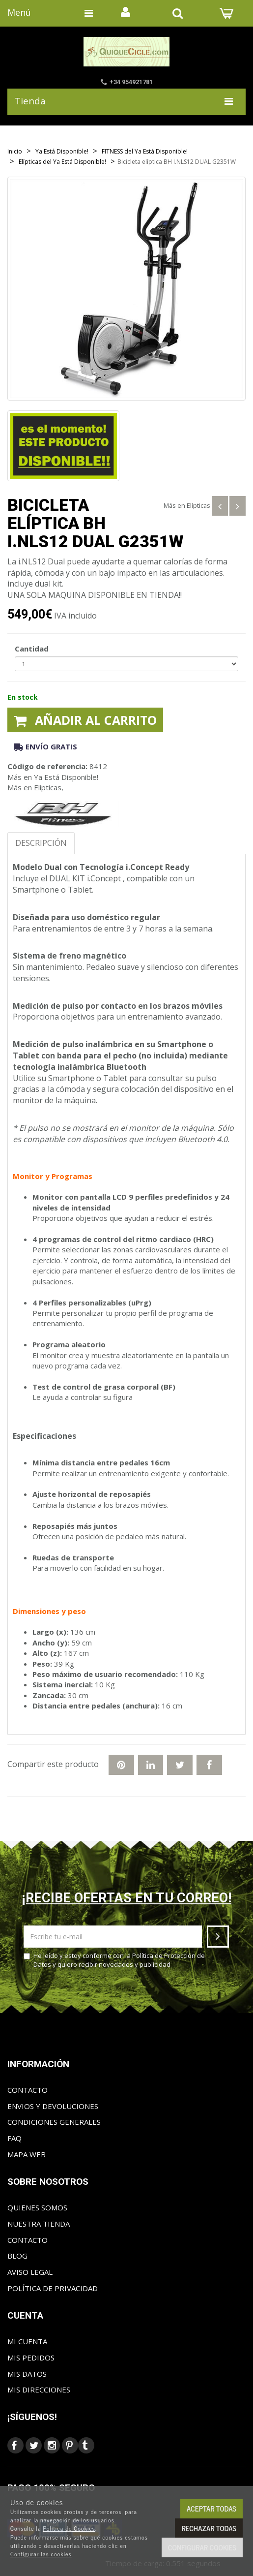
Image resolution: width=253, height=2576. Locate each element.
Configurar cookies (202, 2547)
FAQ (14, 2138)
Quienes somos (37, 2207)
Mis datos (27, 2374)
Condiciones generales (54, 2122)
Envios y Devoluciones (52, 2106)
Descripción (41, 843)
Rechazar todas (208, 2528)
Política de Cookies (69, 2528)
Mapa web (26, 2154)
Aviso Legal (30, 2272)
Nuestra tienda (38, 2224)
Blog (17, 2256)
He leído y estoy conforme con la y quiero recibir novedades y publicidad (114, 1960)
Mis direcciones (38, 2389)
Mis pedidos (31, 2357)
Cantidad (32, 648)
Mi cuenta (27, 2341)
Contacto (27, 2090)
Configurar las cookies (41, 2554)
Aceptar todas (211, 2508)
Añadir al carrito (85, 720)
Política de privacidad (52, 2288)
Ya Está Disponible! (66, 777)
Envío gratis (45, 746)
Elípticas (198, 504)
